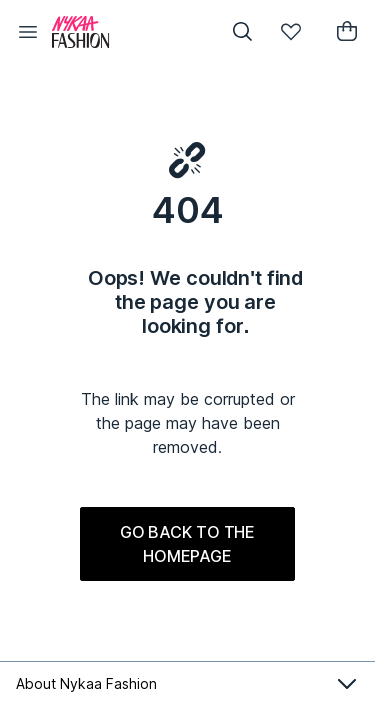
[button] (28, 32)
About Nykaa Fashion (187, 684)
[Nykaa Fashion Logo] (125, 32)
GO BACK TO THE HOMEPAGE (188, 544)
